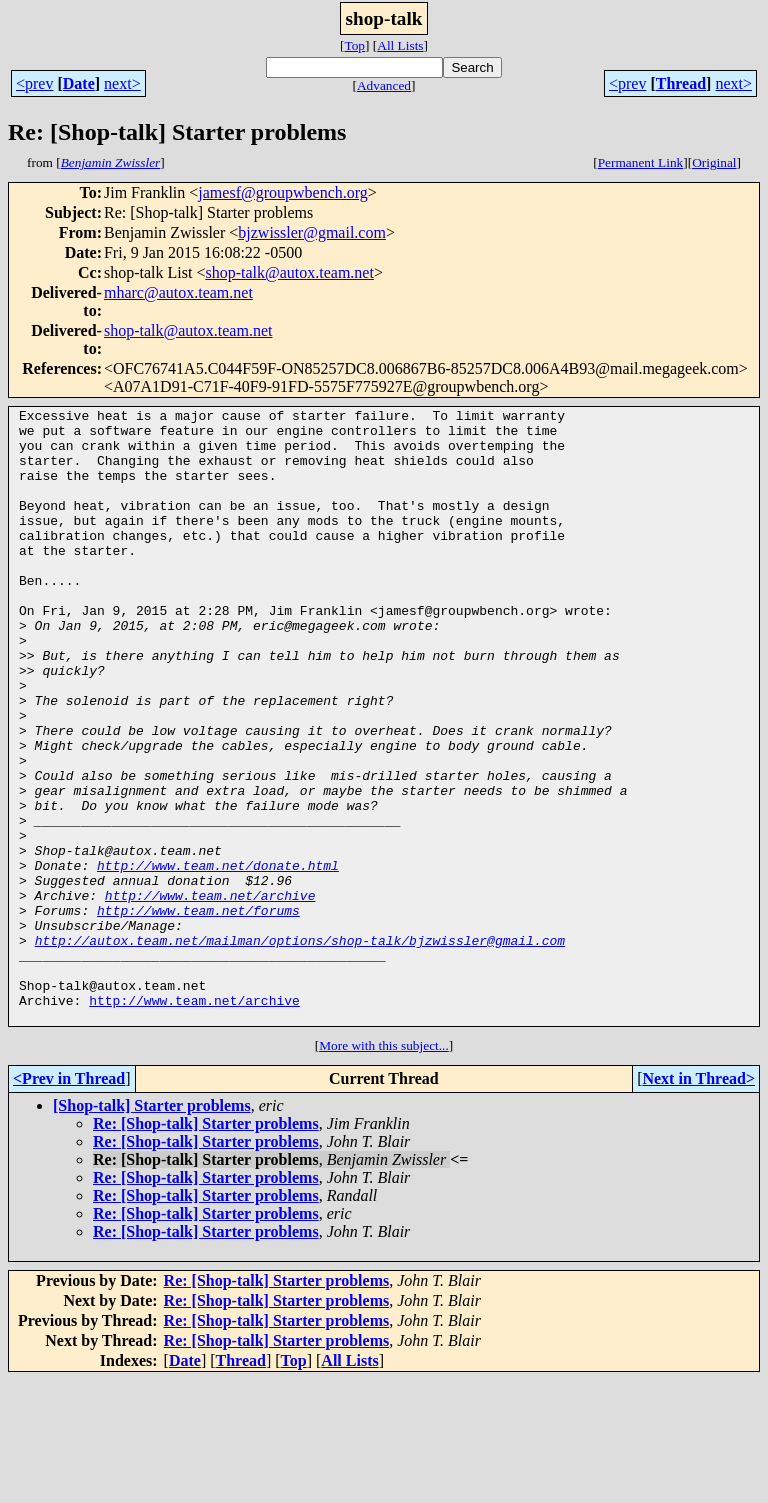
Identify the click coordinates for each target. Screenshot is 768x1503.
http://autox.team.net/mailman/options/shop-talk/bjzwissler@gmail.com (300, 1048)
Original (714, 162)
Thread (681, 83)
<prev (34, 83)
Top (354, 45)
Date (79, 83)
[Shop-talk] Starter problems (152, 1228)
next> (122, 83)
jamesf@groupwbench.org (283, 192)
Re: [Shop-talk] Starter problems (206, 1246)
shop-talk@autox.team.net (289, 272)
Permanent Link (641, 162)
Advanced (384, 85)
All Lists (400, 45)
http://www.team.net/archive (210, 994)
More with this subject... (384, 1168)
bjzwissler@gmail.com (312, 232)
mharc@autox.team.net (178, 292)
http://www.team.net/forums (198, 1012)
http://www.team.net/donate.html (218, 958)
